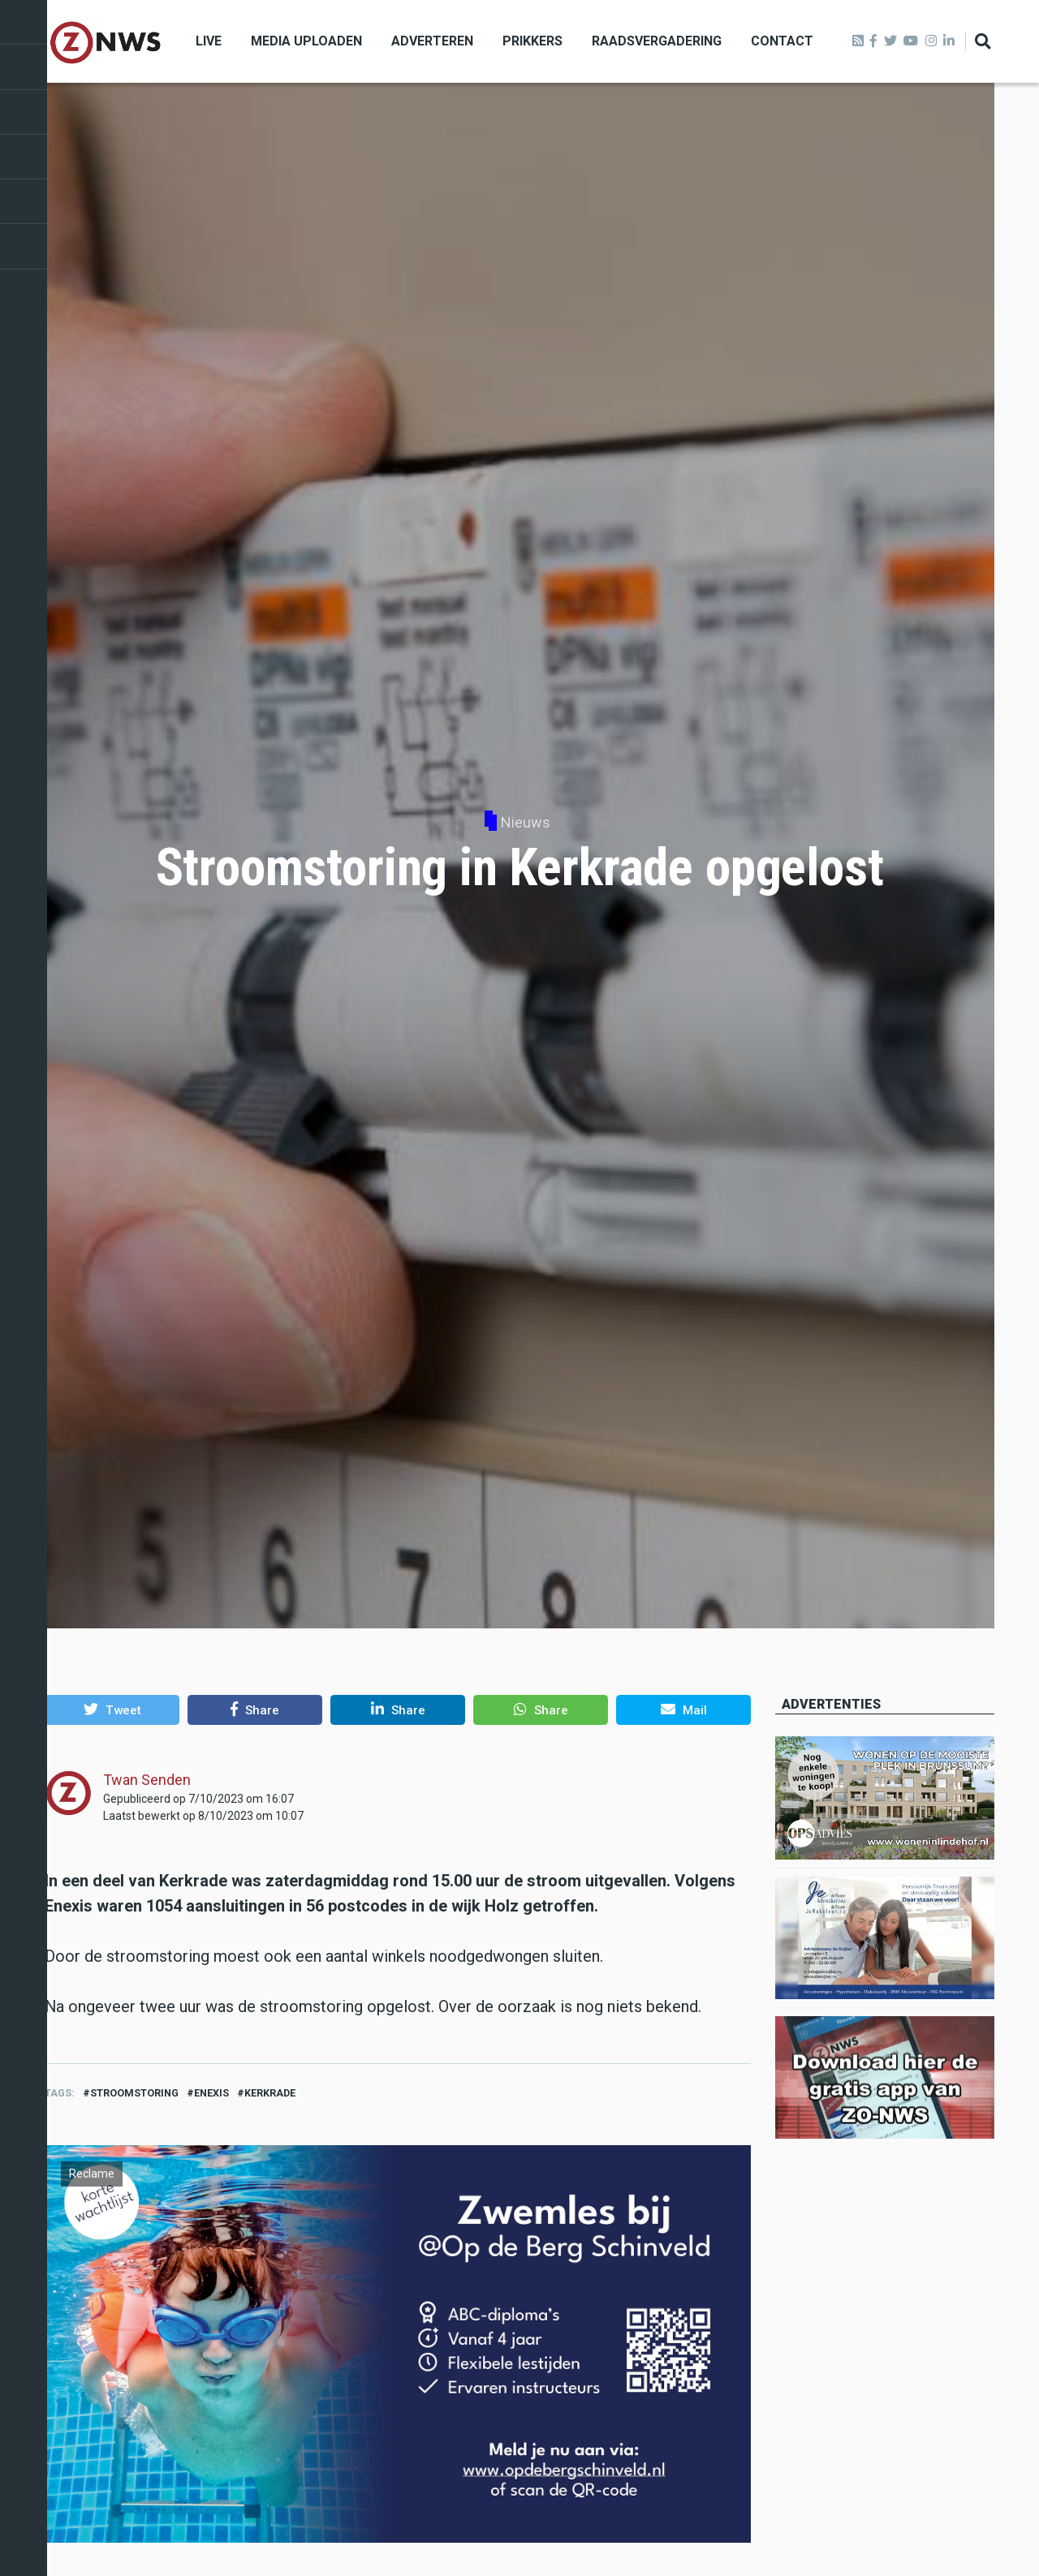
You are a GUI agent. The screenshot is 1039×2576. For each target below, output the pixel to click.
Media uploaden (306, 41)
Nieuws (525, 822)
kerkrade (269, 2093)
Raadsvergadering (657, 41)
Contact (782, 41)
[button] (112, 1709)
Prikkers (532, 41)
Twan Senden (147, 1779)
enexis (211, 2093)
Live (209, 41)
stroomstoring (134, 2093)
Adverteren (432, 41)
